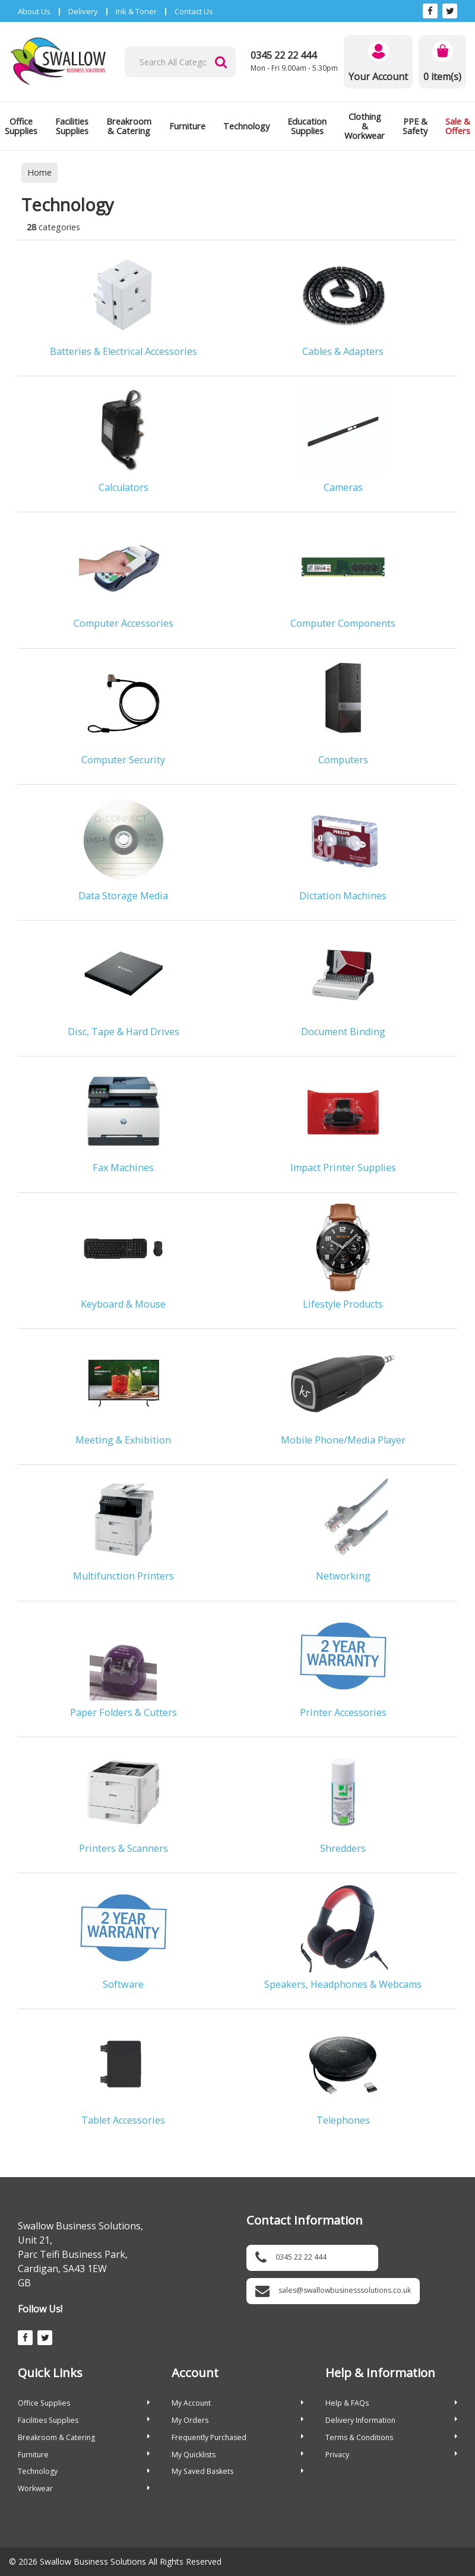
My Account (237, 2403)
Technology (246, 126)
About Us (34, 11)
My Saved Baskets (237, 2471)
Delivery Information (391, 2420)
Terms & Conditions (391, 2437)
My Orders (237, 2420)
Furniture (187, 126)
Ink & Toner (136, 11)
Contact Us (194, 11)
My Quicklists (237, 2455)
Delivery (83, 11)
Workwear (84, 2488)
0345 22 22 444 (283, 55)
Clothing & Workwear (364, 126)
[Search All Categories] (180, 61)
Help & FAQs (391, 2403)
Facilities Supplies (71, 126)
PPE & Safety (415, 126)
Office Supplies (84, 2403)
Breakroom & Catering (128, 126)
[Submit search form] (221, 61)
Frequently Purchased (237, 2437)
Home (39, 172)
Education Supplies (307, 126)
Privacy (391, 2455)
